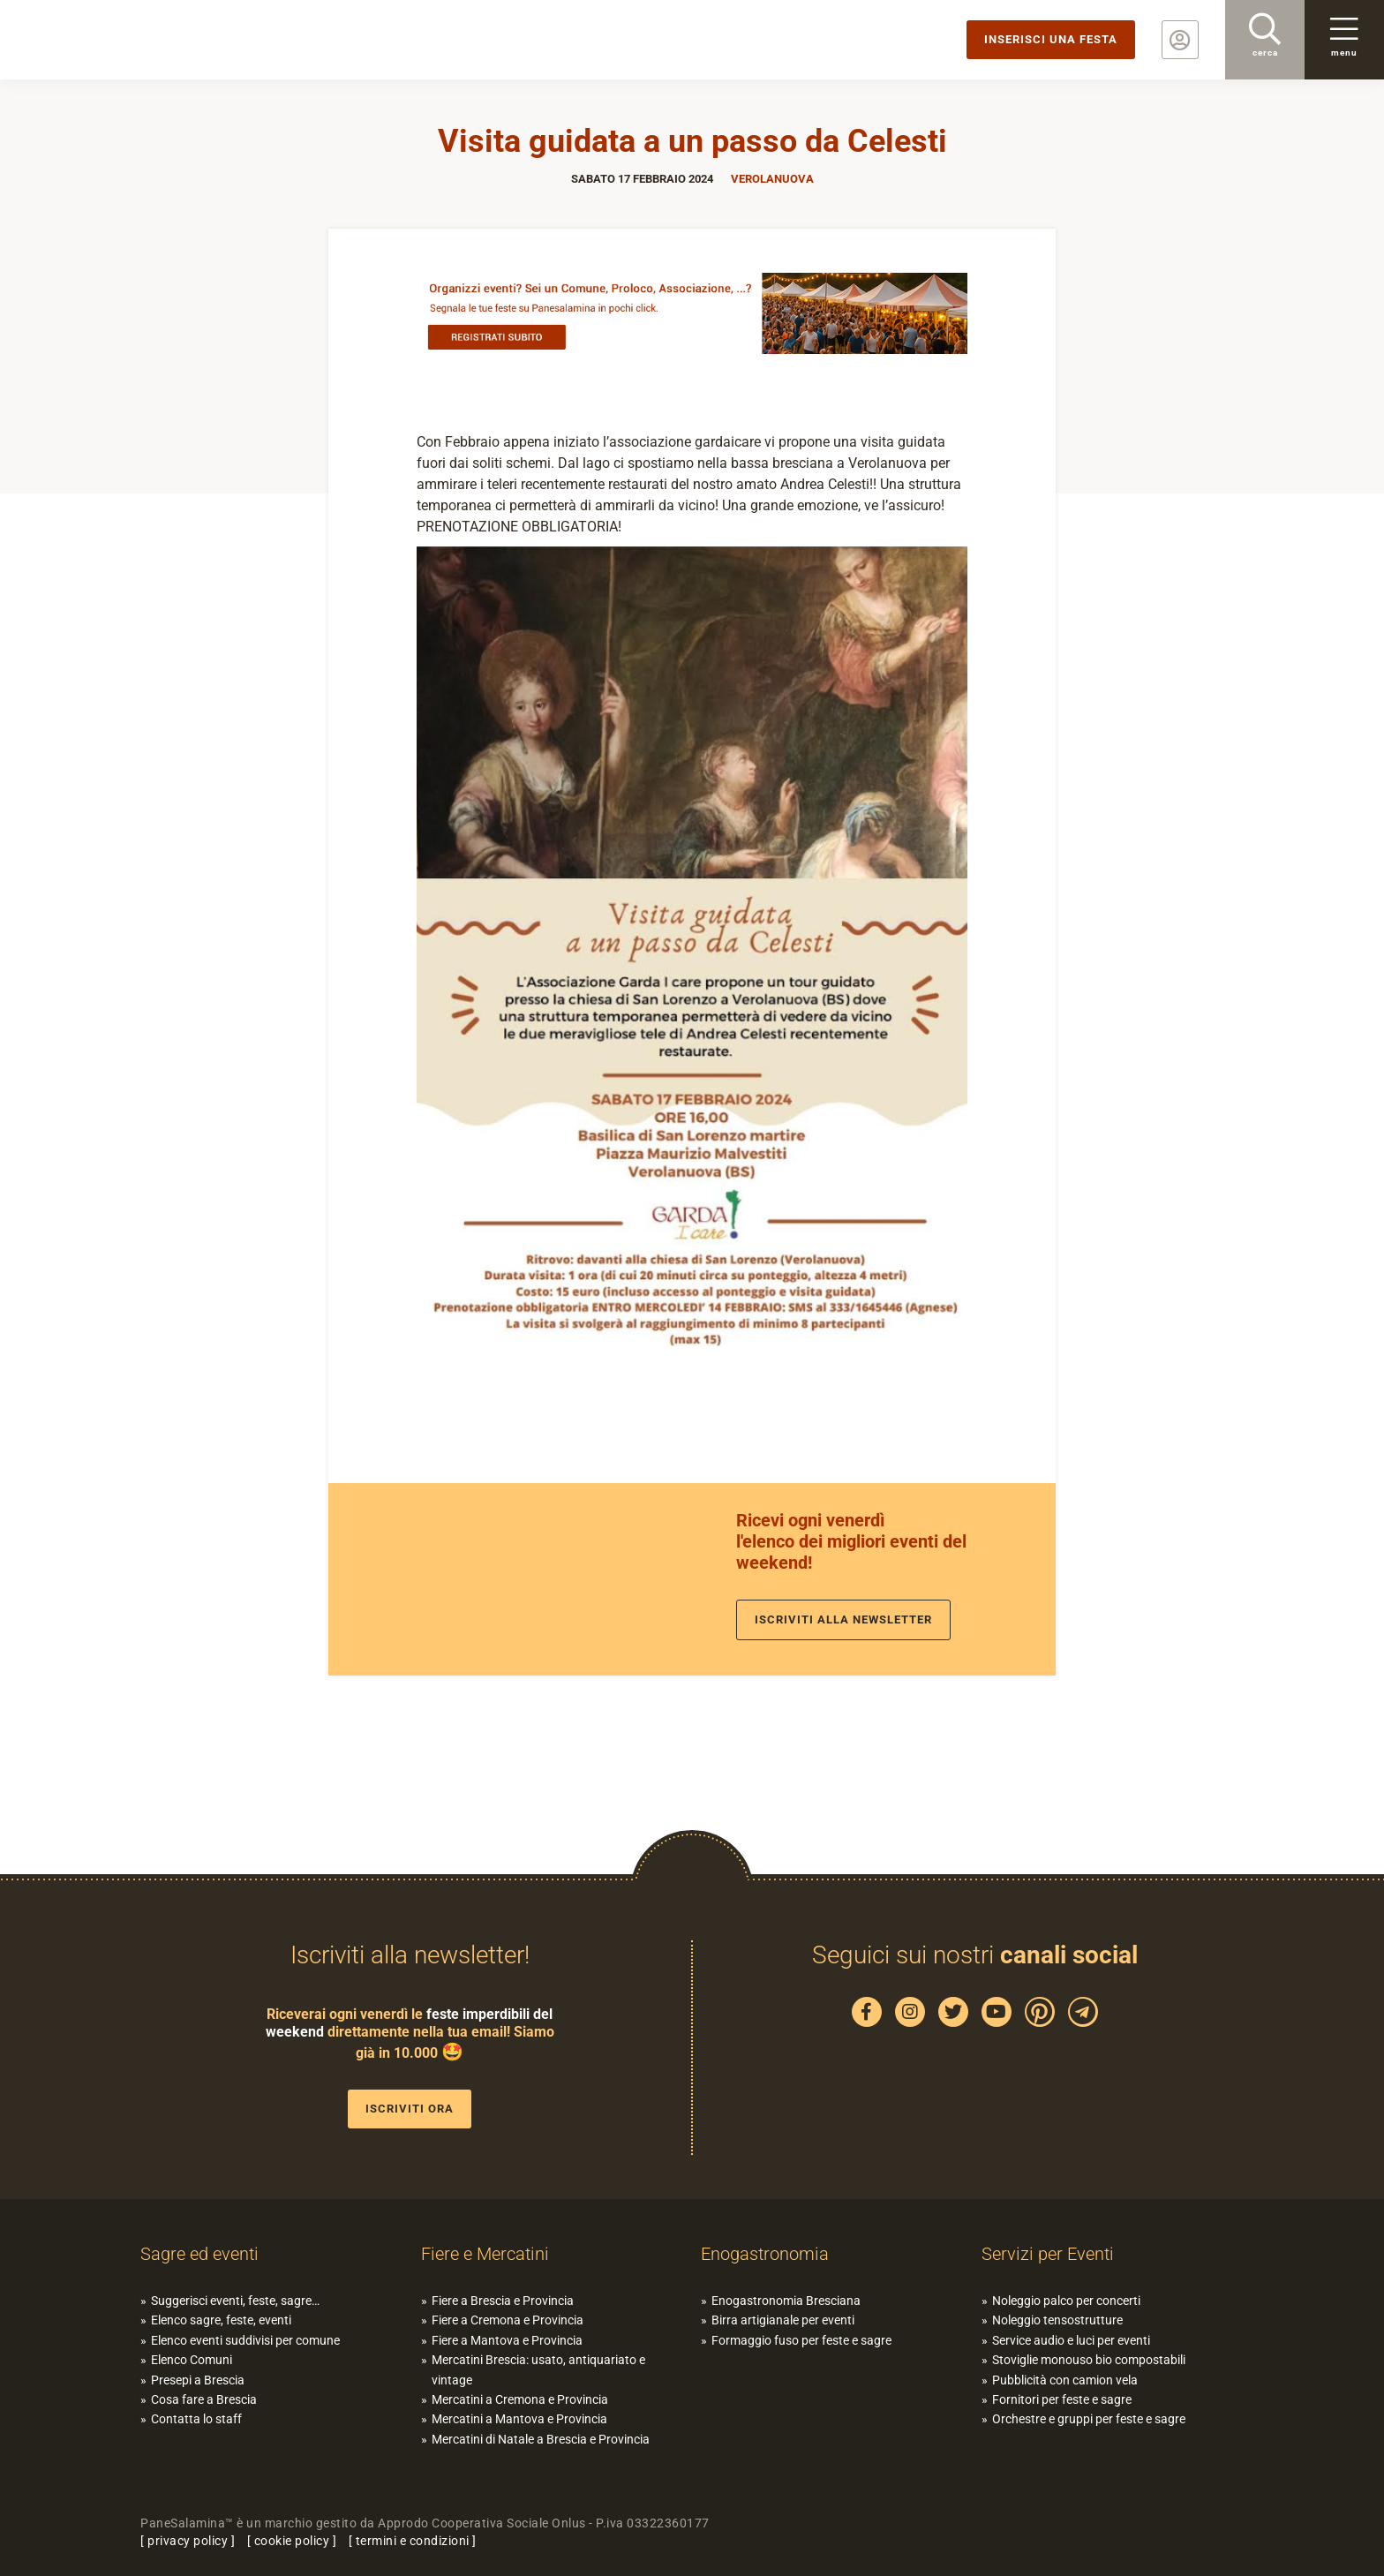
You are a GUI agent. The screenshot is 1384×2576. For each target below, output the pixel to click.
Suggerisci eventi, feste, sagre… (235, 2301)
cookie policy (292, 2541)
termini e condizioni (413, 2541)
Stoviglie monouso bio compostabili (1088, 2360)
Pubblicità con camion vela (1065, 2380)
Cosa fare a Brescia (204, 2399)
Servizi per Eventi (1048, 2253)
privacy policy (187, 2541)
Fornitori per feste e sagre (1062, 2399)
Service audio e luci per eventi (1071, 2340)
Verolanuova (772, 178)
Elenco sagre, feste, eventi (221, 2320)
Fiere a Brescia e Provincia (503, 2301)
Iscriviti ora (409, 2108)
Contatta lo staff (196, 2419)
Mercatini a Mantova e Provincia (519, 2419)
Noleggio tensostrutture (1057, 2320)
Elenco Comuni (191, 2360)
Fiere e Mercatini (485, 2253)
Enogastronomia (765, 2253)
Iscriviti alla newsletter (843, 1619)
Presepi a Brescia (197, 2380)
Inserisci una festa (1050, 39)
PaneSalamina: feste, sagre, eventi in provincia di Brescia (136, 40)
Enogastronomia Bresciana (786, 2301)
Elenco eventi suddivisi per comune (245, 2340)
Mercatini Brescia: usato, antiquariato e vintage (538, 2369)
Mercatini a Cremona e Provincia (520, 2399)
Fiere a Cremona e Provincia (507, 2320)
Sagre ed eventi (199, 2253)
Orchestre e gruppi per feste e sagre (1088, 2419)
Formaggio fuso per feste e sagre (801, 2340)
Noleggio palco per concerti (1066, 2301)
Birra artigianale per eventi (782, 2320)
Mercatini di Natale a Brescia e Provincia (541, 2439)
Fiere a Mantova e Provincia (507, 2340)
